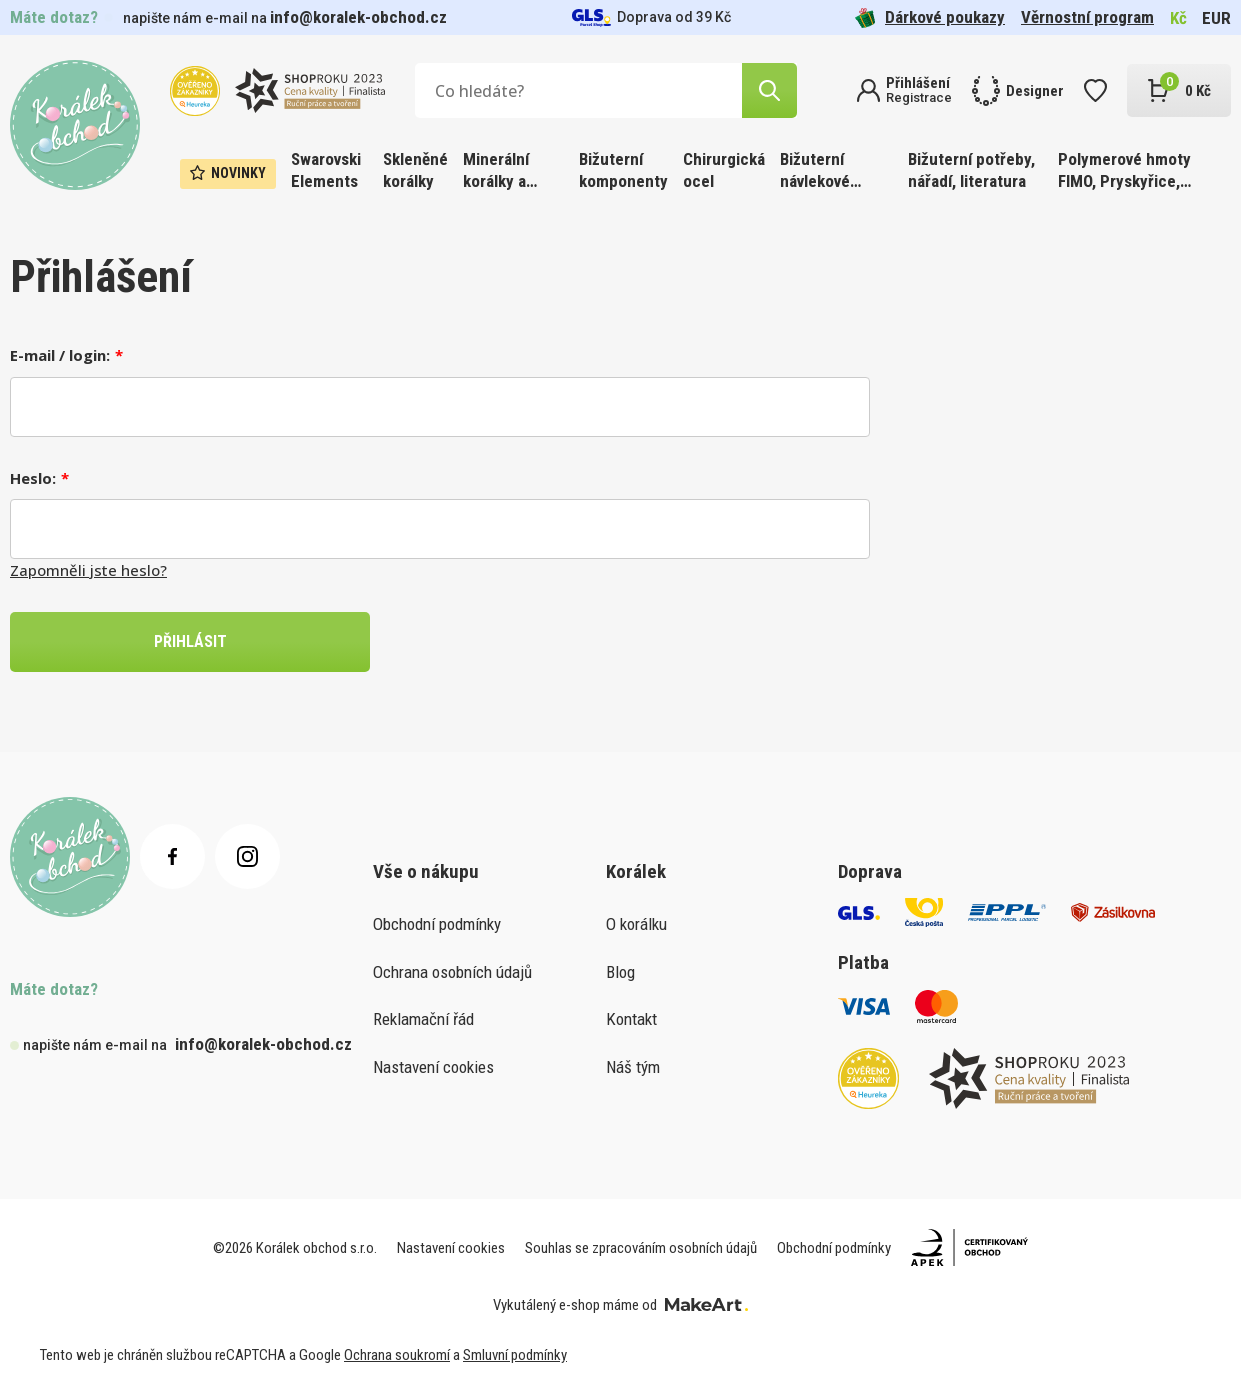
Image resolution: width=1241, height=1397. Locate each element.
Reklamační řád (423, 1019)
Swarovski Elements (326, 170)
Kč (1178, 18)
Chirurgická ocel (724, 170)
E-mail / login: (60, 355)
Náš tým (633, 1067)
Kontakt (631, 1019)
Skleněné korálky (415, 170)
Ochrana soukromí (397, 1355)
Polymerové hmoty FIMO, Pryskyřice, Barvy (1124, 171)
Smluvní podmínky (515, 1355)
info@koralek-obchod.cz (358, 17)
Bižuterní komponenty (623, 170)
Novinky (228, 173)
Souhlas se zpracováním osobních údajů (641, 1248)
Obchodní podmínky (437, 924)
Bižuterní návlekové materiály (815, 171)
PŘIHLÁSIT (190, 641)
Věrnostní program (1087, 17)
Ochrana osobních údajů (452, 972)
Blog (620, 972)
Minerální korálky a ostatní (496, 171)
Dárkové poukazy (930, 17)
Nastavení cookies (433, 1067)
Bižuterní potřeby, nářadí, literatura (971, 170)
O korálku (636, 924)
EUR (1216, 18)
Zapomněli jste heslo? (88, 570)
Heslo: (33, 478)
